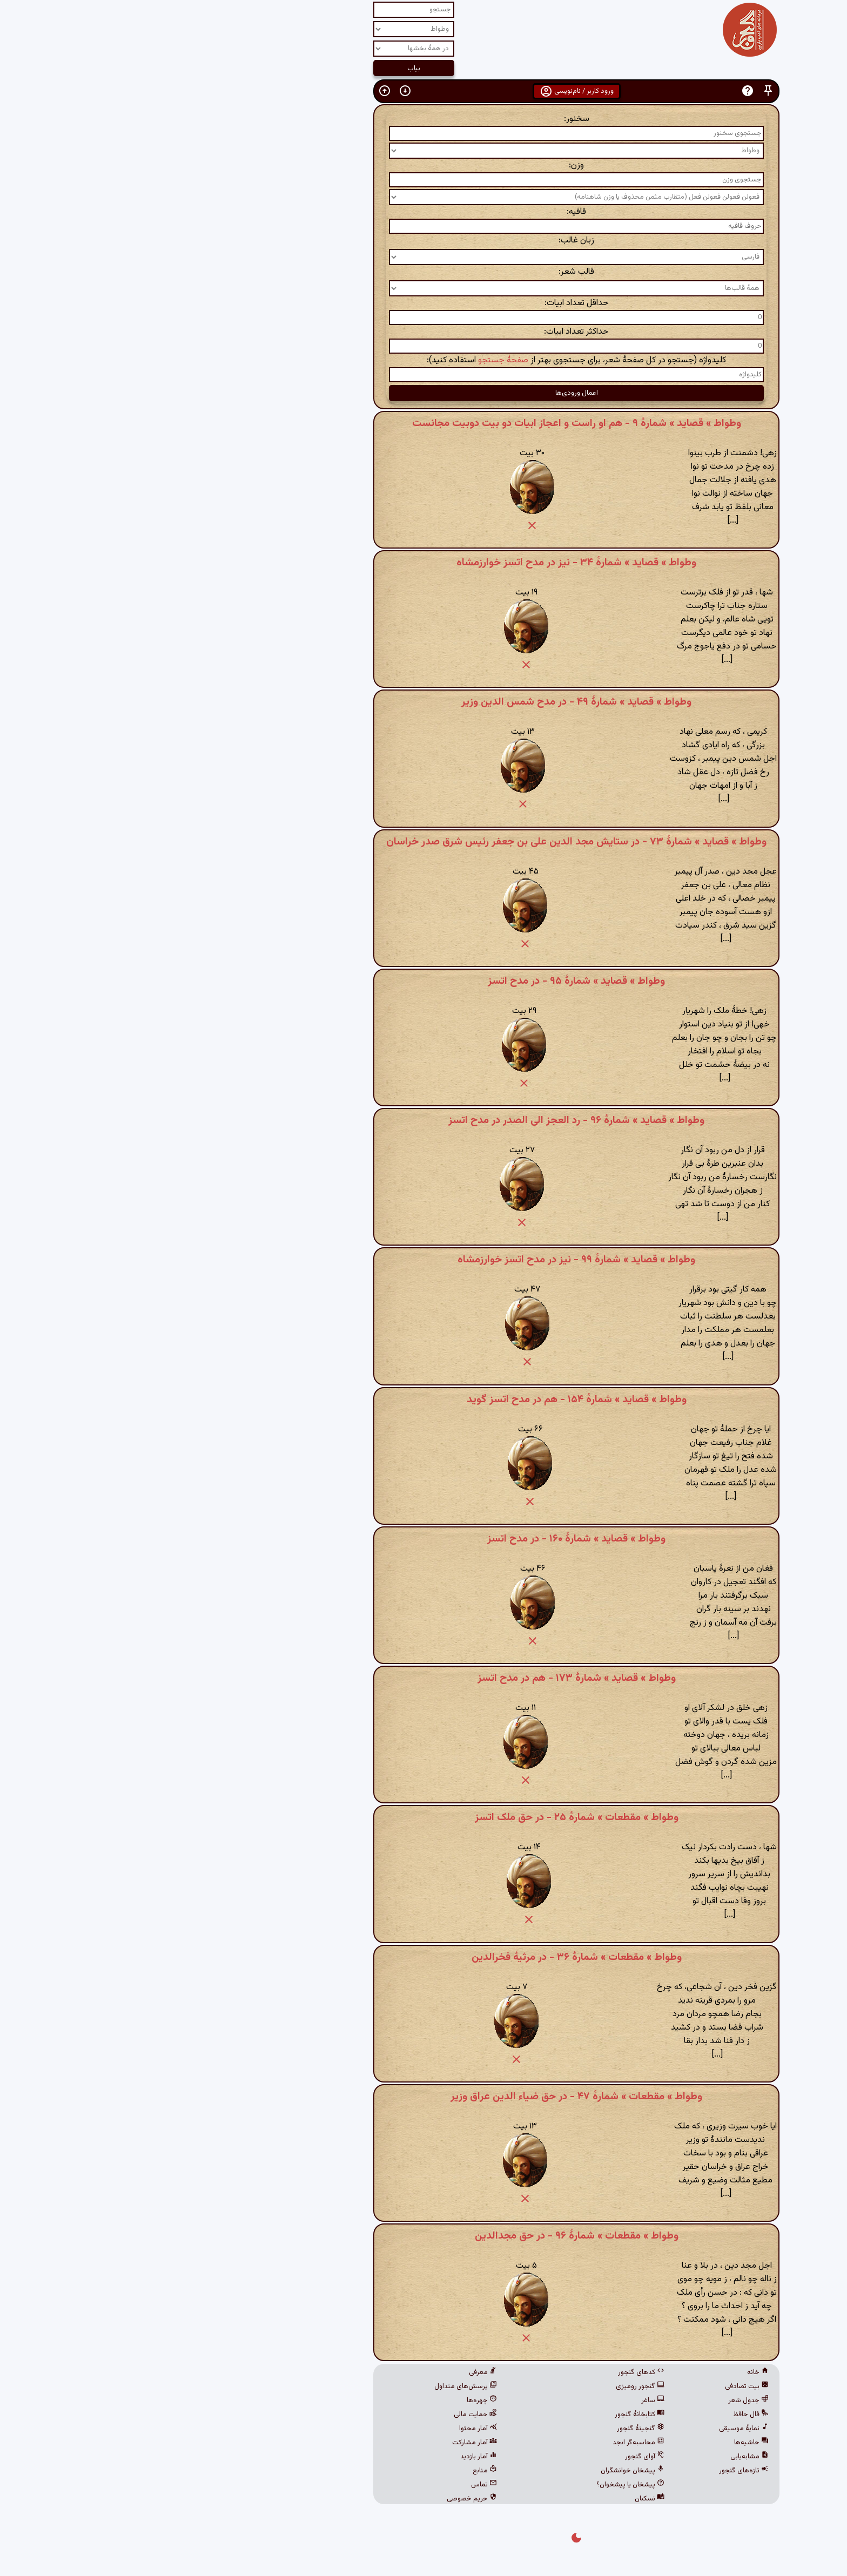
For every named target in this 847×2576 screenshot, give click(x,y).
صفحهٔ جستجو (350, 360)
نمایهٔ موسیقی (591, 2428)
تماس (331, 2484)
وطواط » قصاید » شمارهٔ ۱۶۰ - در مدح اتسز (423, 1539)
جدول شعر (595, 2400)
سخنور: (423, 119)
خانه (605, 2372)
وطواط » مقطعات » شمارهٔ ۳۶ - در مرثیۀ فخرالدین (424, 1957)
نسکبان (497, 2498)
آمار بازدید (325, 2456)
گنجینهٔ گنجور (488, 2428)
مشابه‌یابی (596, 2456)
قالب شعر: (423, 272)
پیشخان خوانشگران (480, 2470)
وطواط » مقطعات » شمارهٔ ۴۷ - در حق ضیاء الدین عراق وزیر (423, 2096)
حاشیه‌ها (598, 2442)
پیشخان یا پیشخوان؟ (477, 2484)
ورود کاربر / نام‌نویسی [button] (424, 91)
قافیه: (423, 212)
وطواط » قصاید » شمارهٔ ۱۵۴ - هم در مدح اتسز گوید (424, 1399)
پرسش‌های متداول (312, 2386)
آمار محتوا (325, 2428)
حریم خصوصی (319, 2498)
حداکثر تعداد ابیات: (423, 332)
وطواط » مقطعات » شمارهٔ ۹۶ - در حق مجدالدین (424, 2236)
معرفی (330, 2372)
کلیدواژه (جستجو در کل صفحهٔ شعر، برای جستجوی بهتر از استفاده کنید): (423, 360)
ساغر (500, 2400)
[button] (615, 91)
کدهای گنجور (488, 2372)
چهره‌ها (329, 2400)
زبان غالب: (423, 240)
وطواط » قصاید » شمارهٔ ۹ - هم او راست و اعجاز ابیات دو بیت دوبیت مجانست (423, 423)
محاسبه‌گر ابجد (486, 2442)
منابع (332, 2470)
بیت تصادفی (594, 2386)
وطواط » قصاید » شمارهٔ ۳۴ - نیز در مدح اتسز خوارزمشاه (423, 563)
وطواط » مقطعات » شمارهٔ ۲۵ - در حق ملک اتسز (424, 1817)
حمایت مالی (322, 2414)
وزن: (423, 165)
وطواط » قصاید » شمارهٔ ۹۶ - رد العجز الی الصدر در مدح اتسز (423, 1120)
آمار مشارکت (321, 2442)
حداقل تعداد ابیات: (424, 303)
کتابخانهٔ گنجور (487, 2414)
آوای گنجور (492, 2456)
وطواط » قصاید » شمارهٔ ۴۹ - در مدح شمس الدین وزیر (423, 702)
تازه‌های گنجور (591, 2470)
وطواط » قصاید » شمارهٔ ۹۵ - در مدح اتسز (423, 981)
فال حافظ (598, 2414)
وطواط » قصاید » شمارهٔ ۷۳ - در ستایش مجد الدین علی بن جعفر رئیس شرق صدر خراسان (423, 842)
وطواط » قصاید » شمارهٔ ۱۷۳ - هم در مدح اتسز (424, 1678)
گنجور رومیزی (487, 2386)
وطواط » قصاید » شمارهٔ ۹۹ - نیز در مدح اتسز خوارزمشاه (423, 1260)
